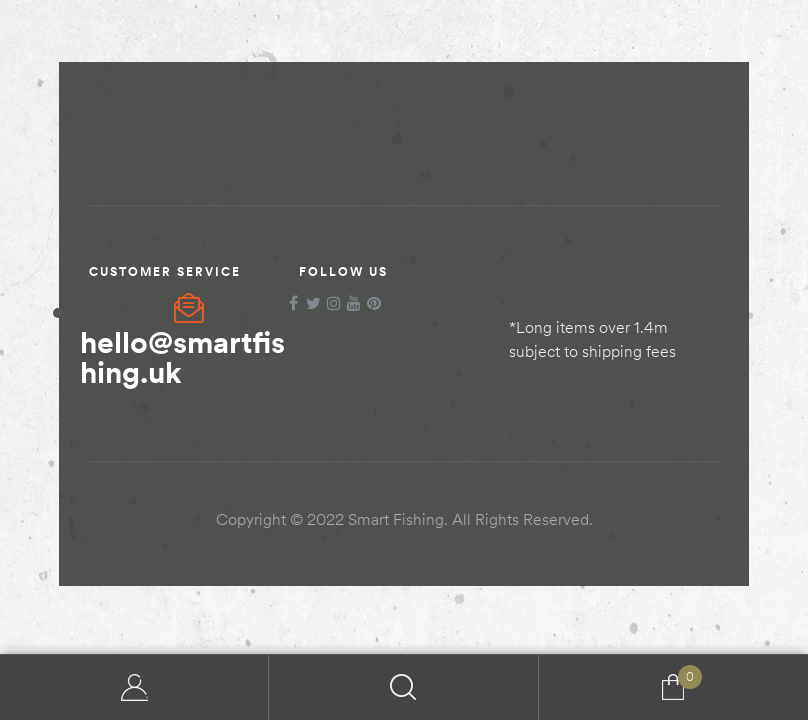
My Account (134, 687)
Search (403, 687)
